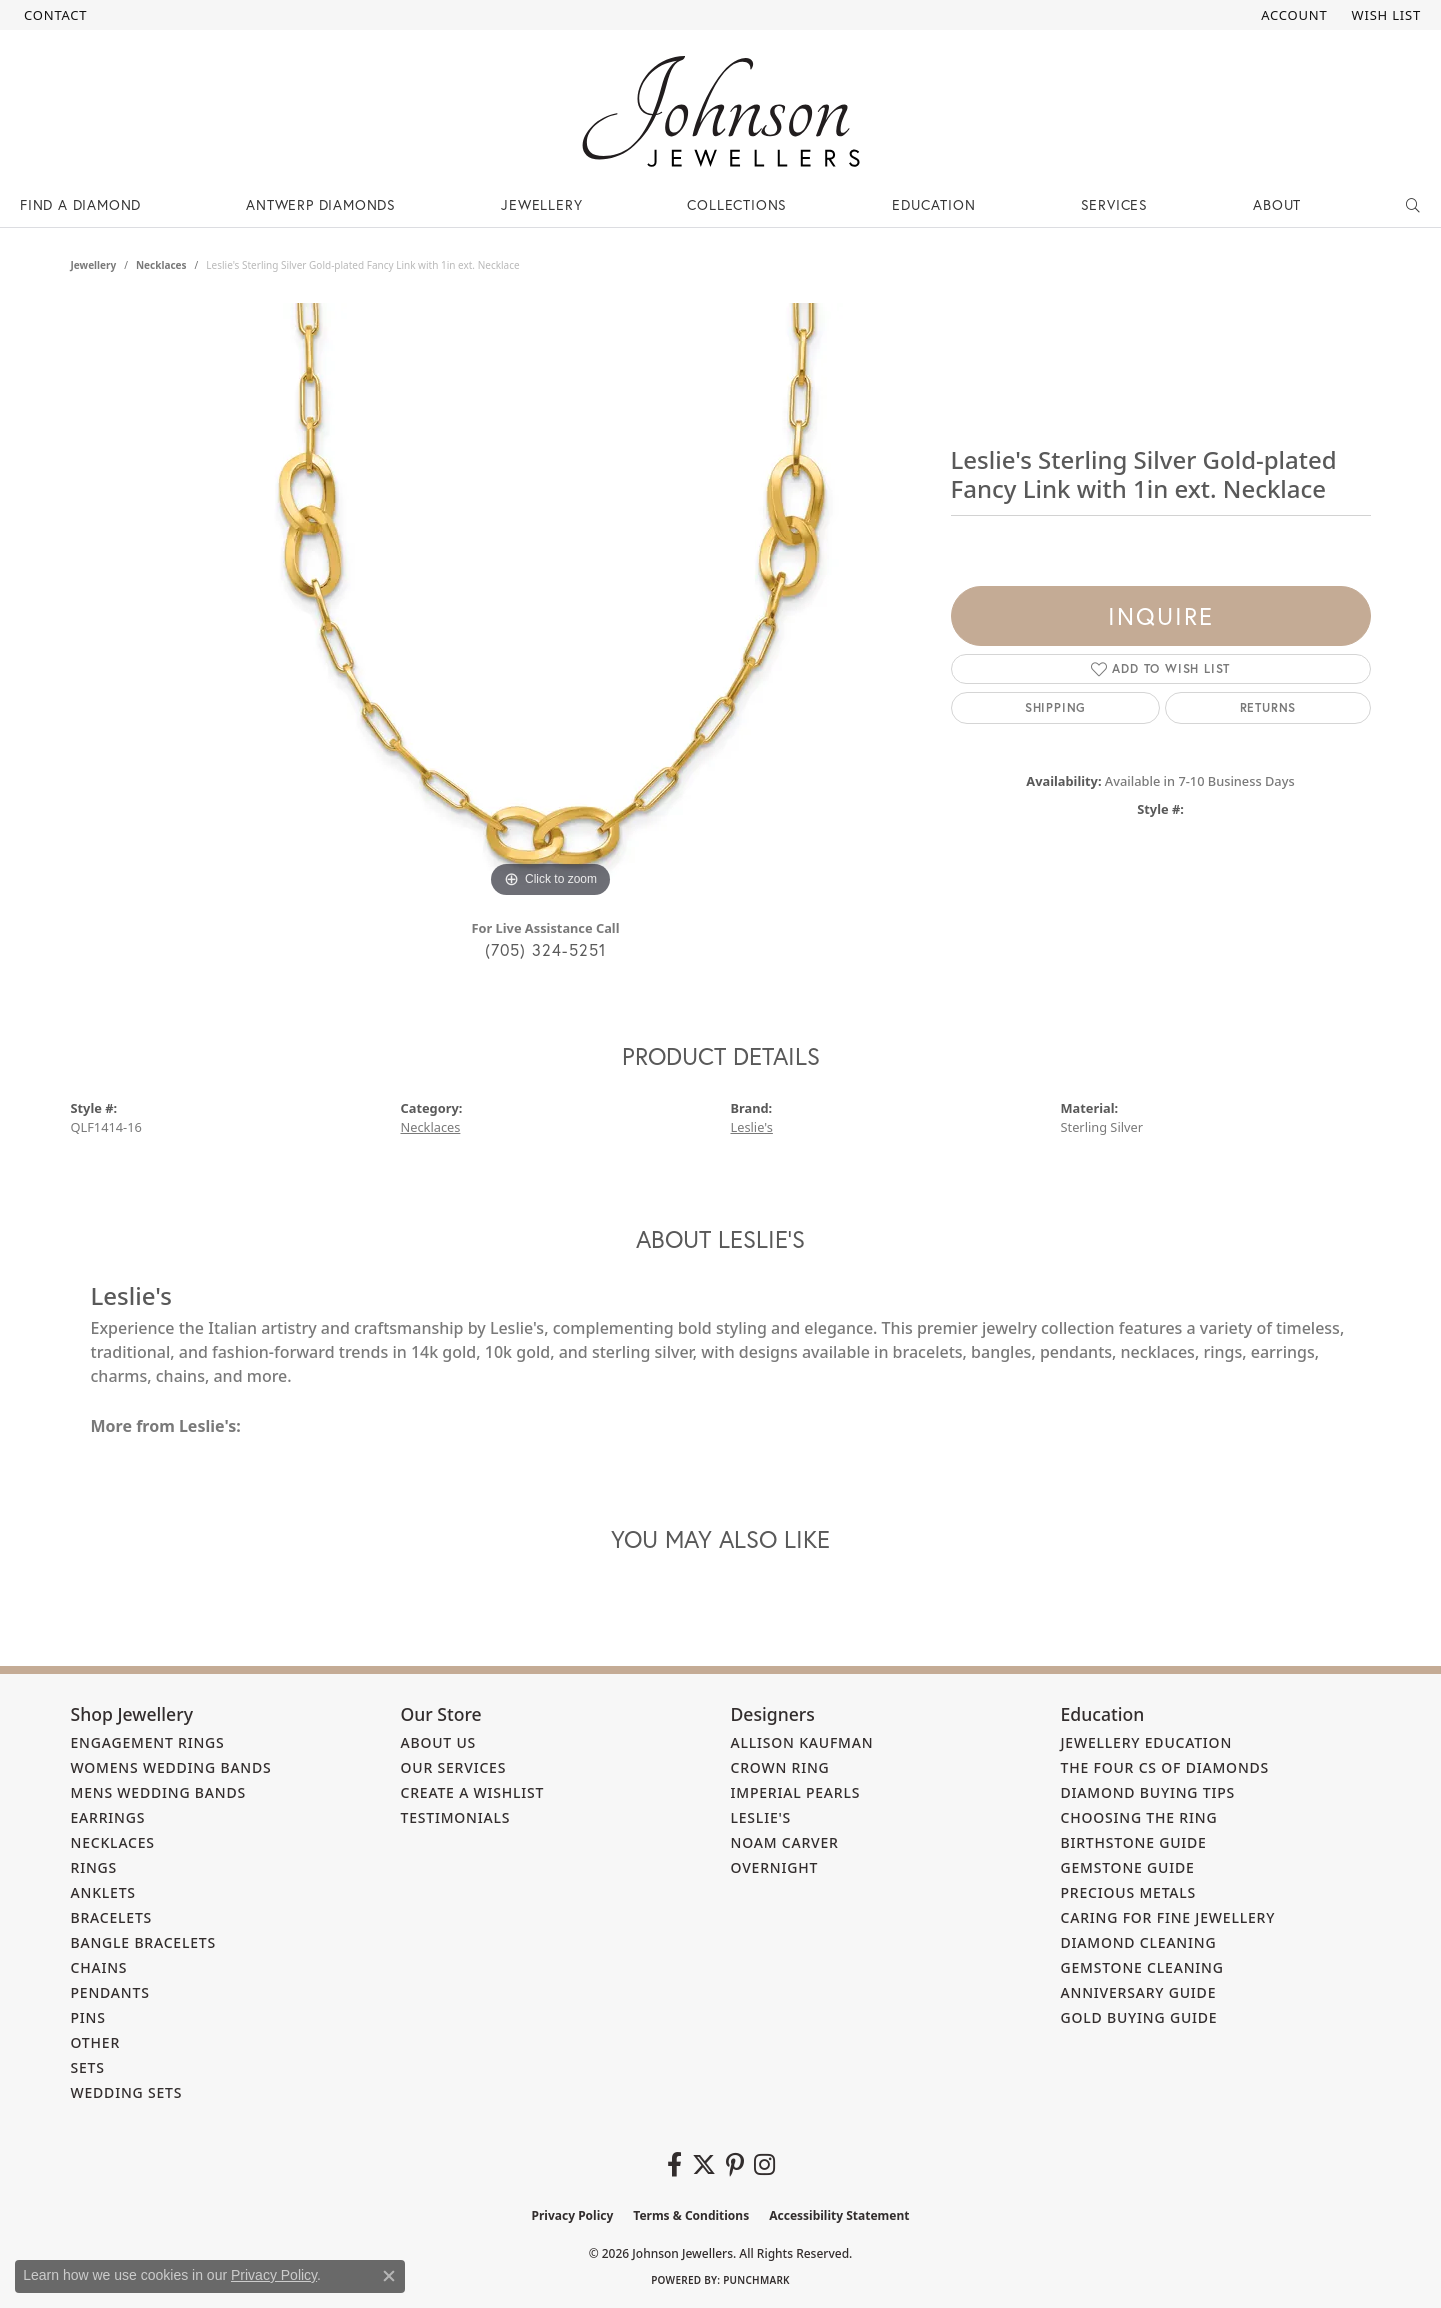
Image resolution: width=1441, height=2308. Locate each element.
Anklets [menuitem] (103, 1892)
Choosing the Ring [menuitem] (1139, 1817)
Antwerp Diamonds (321, 204)
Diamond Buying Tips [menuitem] (1148, 1792)
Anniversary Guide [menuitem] (1139, 1992)
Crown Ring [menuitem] (780, 1767)
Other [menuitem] (96, 2042)
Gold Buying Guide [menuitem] (1139, 2017)
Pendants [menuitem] (110, 1992)
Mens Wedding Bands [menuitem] (158, 1792)
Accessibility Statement (839, 2215)
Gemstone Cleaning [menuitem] (1142, 1967)
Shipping (1055, 707)
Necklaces (161, 265)
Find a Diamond (80, 204)
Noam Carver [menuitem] (785, 1842)
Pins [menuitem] (88, 2017)
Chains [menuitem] (99, 1967)
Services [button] (1114, 204)
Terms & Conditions (691, 2215)
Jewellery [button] (541, 204)
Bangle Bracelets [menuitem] (144, 1942)
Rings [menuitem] (94, 1867)
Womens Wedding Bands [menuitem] (171, 1767)
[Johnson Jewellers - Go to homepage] (721, 111)
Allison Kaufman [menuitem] (802, 1742)
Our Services (454, 1767)
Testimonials (456, 1817)
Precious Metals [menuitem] (1129, 1892)
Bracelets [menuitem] (112, 1917)
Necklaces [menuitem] (113, 1842)
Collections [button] (737, 204)
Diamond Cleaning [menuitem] (1139, 1942)
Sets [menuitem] (88, 2067)
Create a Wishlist (473, 1792)
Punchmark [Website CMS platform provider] (756, 2280)
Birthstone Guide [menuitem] (1134, 1842)
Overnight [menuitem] (775, 1867)
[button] (1292, 15)
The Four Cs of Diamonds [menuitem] (1165, 1767)
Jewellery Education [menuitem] (1147, 1742)
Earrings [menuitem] (108, 1817)
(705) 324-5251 (546, 949)
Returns (1268, 707)
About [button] (1277, 204)
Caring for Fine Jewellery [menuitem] (1168, 1917)
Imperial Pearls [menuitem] (796, 1792)
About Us (439, 1742)
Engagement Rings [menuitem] (148, 1742)
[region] (551, 603)
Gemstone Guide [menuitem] (1128, 1867)
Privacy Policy (573, 2215)
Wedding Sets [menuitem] (127, 2092)
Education (933, 204)
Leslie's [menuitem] (761, 1817)
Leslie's (752, 1127)
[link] (53, 15)
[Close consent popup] (389, 2276)
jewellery (94, 265)
